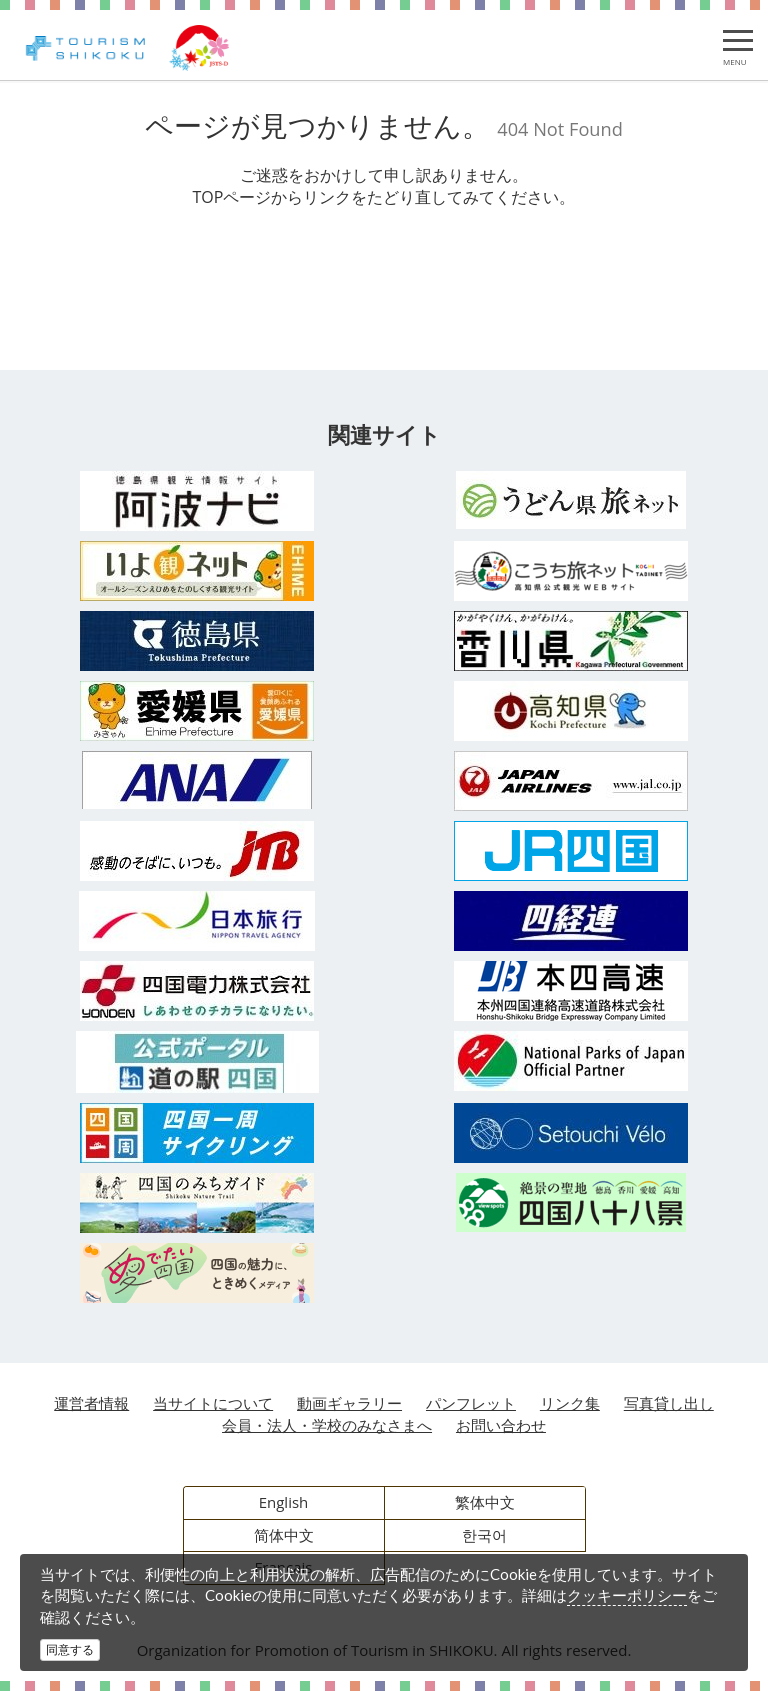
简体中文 (284, 1535)
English (284, 1502)
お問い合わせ (501, 1425)
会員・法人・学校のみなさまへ (327, 1425)
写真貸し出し (669, 1403)
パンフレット (471, 1403)
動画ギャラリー (349, 1403)
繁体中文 (485, 1502)
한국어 (484, 1535)
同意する (70, 1649)
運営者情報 (91, 1403)
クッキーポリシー (627, 1595)
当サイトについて (213, 1403)
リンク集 (570, 1403)
